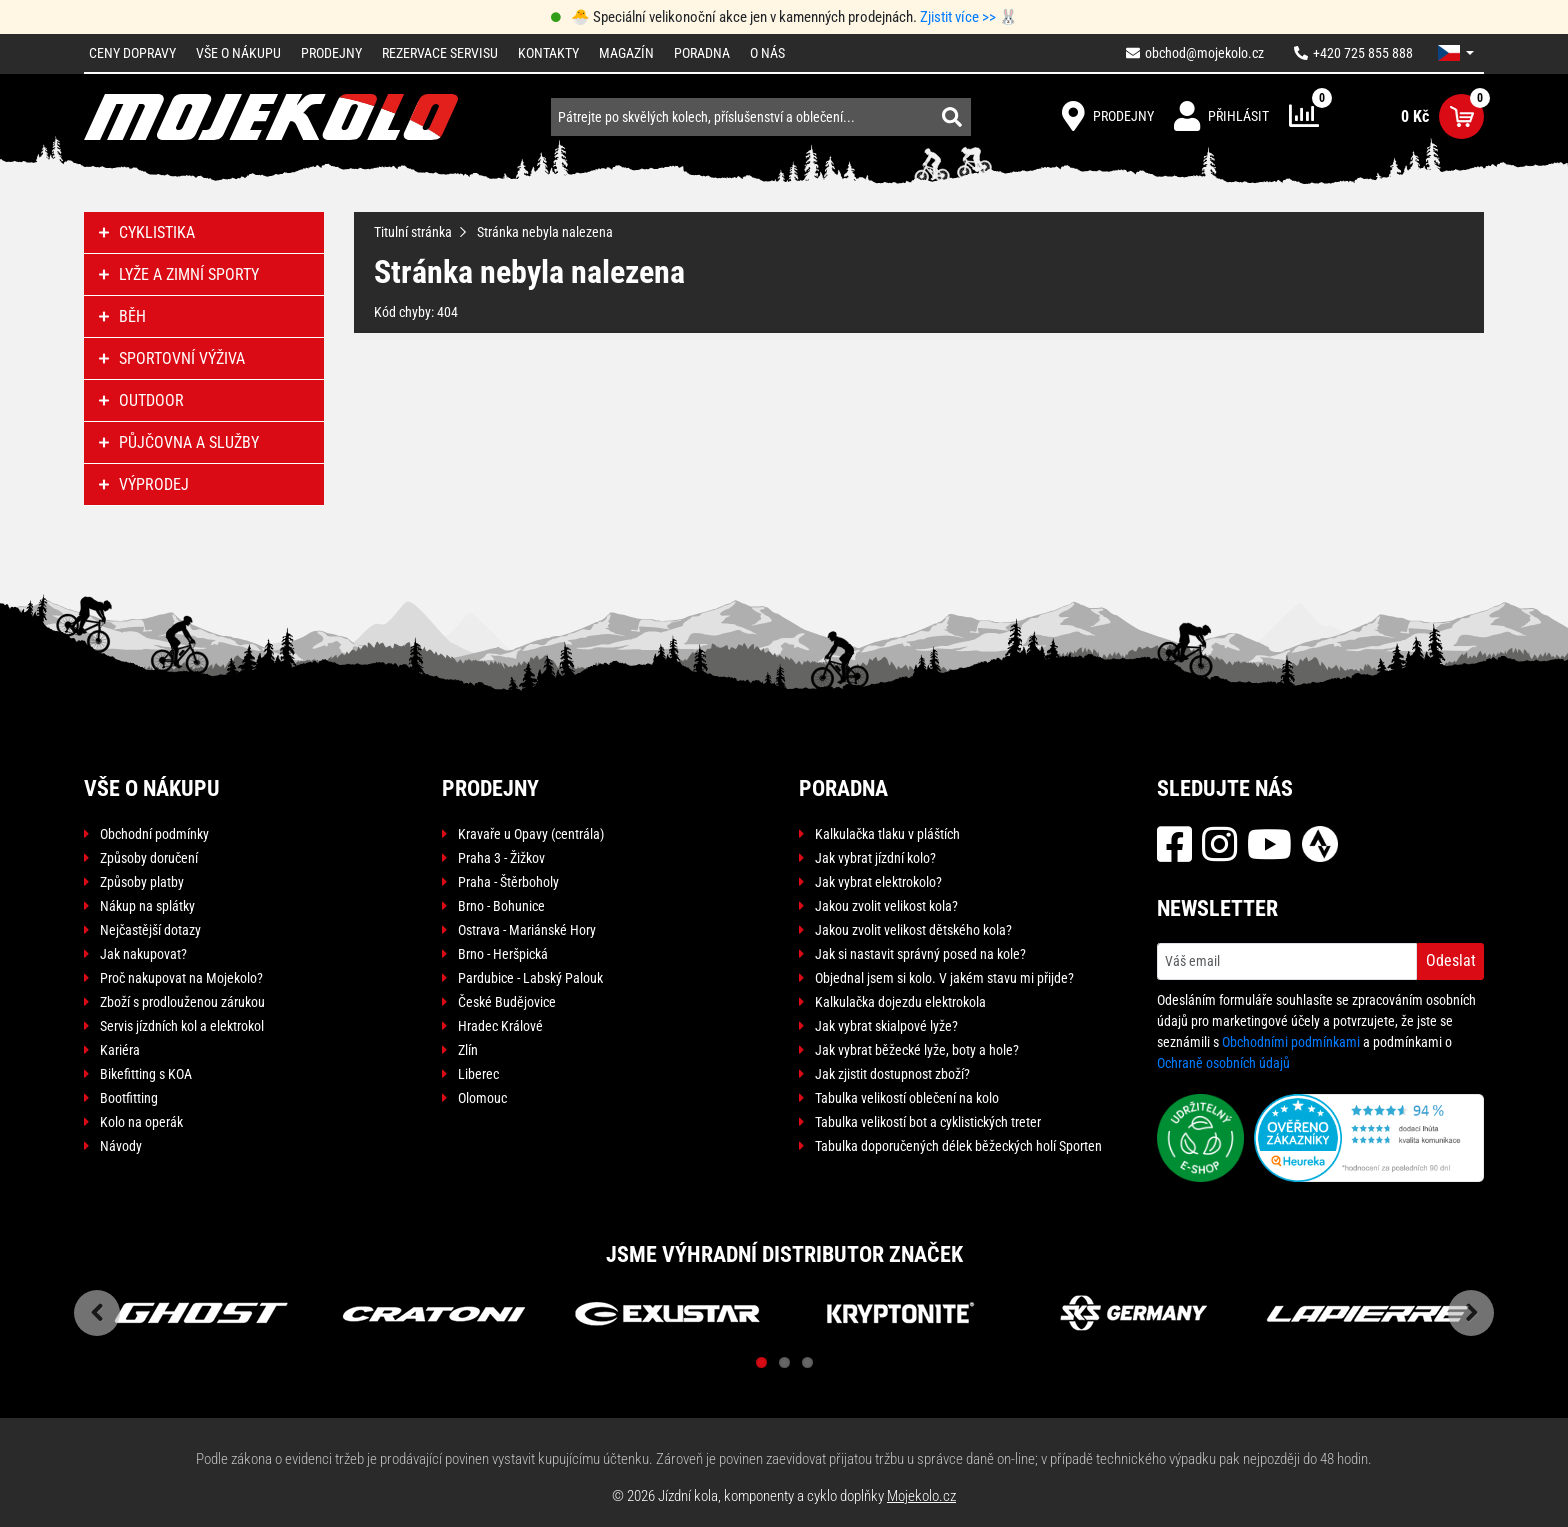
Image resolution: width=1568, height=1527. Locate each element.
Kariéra (120, 1050)
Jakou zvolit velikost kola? (886, 906)
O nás (767, 53)
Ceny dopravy (132, 53)
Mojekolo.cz (921, 1496)
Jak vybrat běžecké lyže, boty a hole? (917, 1050)
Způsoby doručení (149, 858)
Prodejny (331, 53)
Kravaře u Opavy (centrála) (531, 834)
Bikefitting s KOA (146, 1074)
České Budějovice (507, 1002)
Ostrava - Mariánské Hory (527, 930)
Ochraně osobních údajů (1223, 1063)
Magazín (626, 53)
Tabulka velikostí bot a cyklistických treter (928, 1122)
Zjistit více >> (958, 17)
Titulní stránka (413, 232)
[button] (1456, 53)
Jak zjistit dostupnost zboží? (892, 1074)
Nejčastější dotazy (150, 930)
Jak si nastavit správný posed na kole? (920, 954)
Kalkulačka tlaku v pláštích (887, 834)
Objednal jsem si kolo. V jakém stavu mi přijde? (944, 978)
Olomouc (482, 1098)
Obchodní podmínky (154, 834)
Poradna (702, 53)
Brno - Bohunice (501, 906)
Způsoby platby (142, 882)
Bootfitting (129, 1098)
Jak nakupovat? (143, 954)
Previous (97, 1313)
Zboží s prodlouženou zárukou (182, 1002)
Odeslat (1451, 960)
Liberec (478, 1074)
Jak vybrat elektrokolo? (878, 882)
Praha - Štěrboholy (508, 882)
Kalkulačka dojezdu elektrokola (900, 1002)
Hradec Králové (500, 1026)
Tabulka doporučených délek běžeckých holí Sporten (958, 1146)
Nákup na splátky (147, 906)
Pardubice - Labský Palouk (530, 978)
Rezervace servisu (440, 53)
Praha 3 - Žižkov (501, 858)
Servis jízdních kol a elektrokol (182, 1026)
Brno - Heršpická (503, 954)
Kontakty (548, 53)
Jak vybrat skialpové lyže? (886, 1026)
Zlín (468, 1050)
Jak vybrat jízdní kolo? (875, 858)
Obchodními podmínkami (1291, 1042)
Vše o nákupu (238, 53)
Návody (121, 1146)
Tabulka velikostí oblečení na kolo (907, 1098)
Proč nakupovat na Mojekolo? (181, 978)
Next (1471, 1313)
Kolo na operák (141, 1122)
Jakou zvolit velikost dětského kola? (913, 930)
